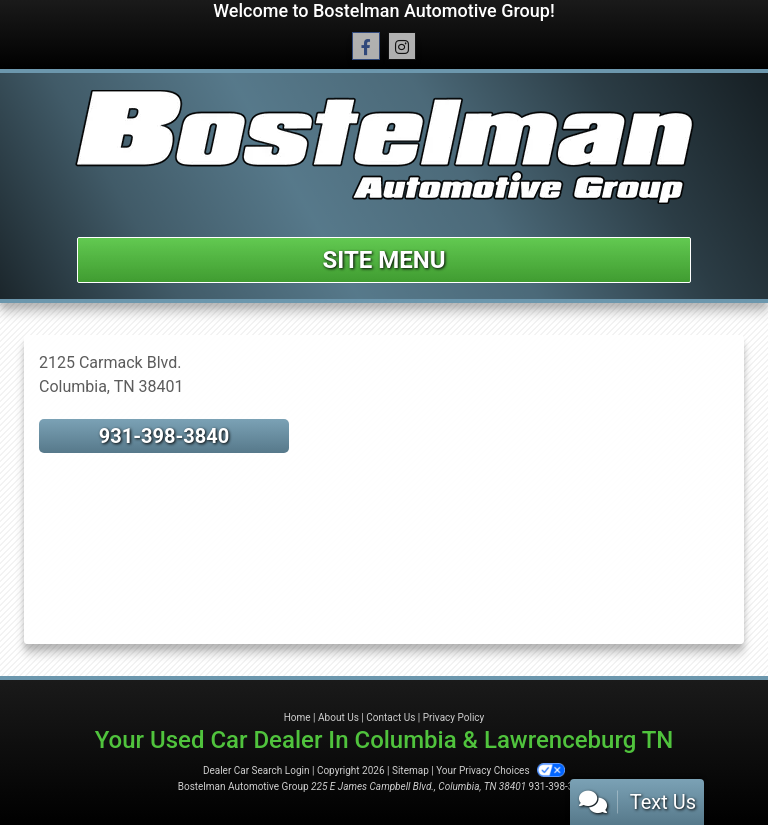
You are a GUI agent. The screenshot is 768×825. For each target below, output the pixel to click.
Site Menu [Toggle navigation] (383, 260)
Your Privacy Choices (500, 770)
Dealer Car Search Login (256, 770)
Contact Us (390, 717)
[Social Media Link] (402, 47)
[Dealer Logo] (384, 147)
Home (297, 717)
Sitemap (410, 770)
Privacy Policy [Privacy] (454, 717)
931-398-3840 (164, 436)
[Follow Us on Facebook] (366, 47)
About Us (338, 717)
